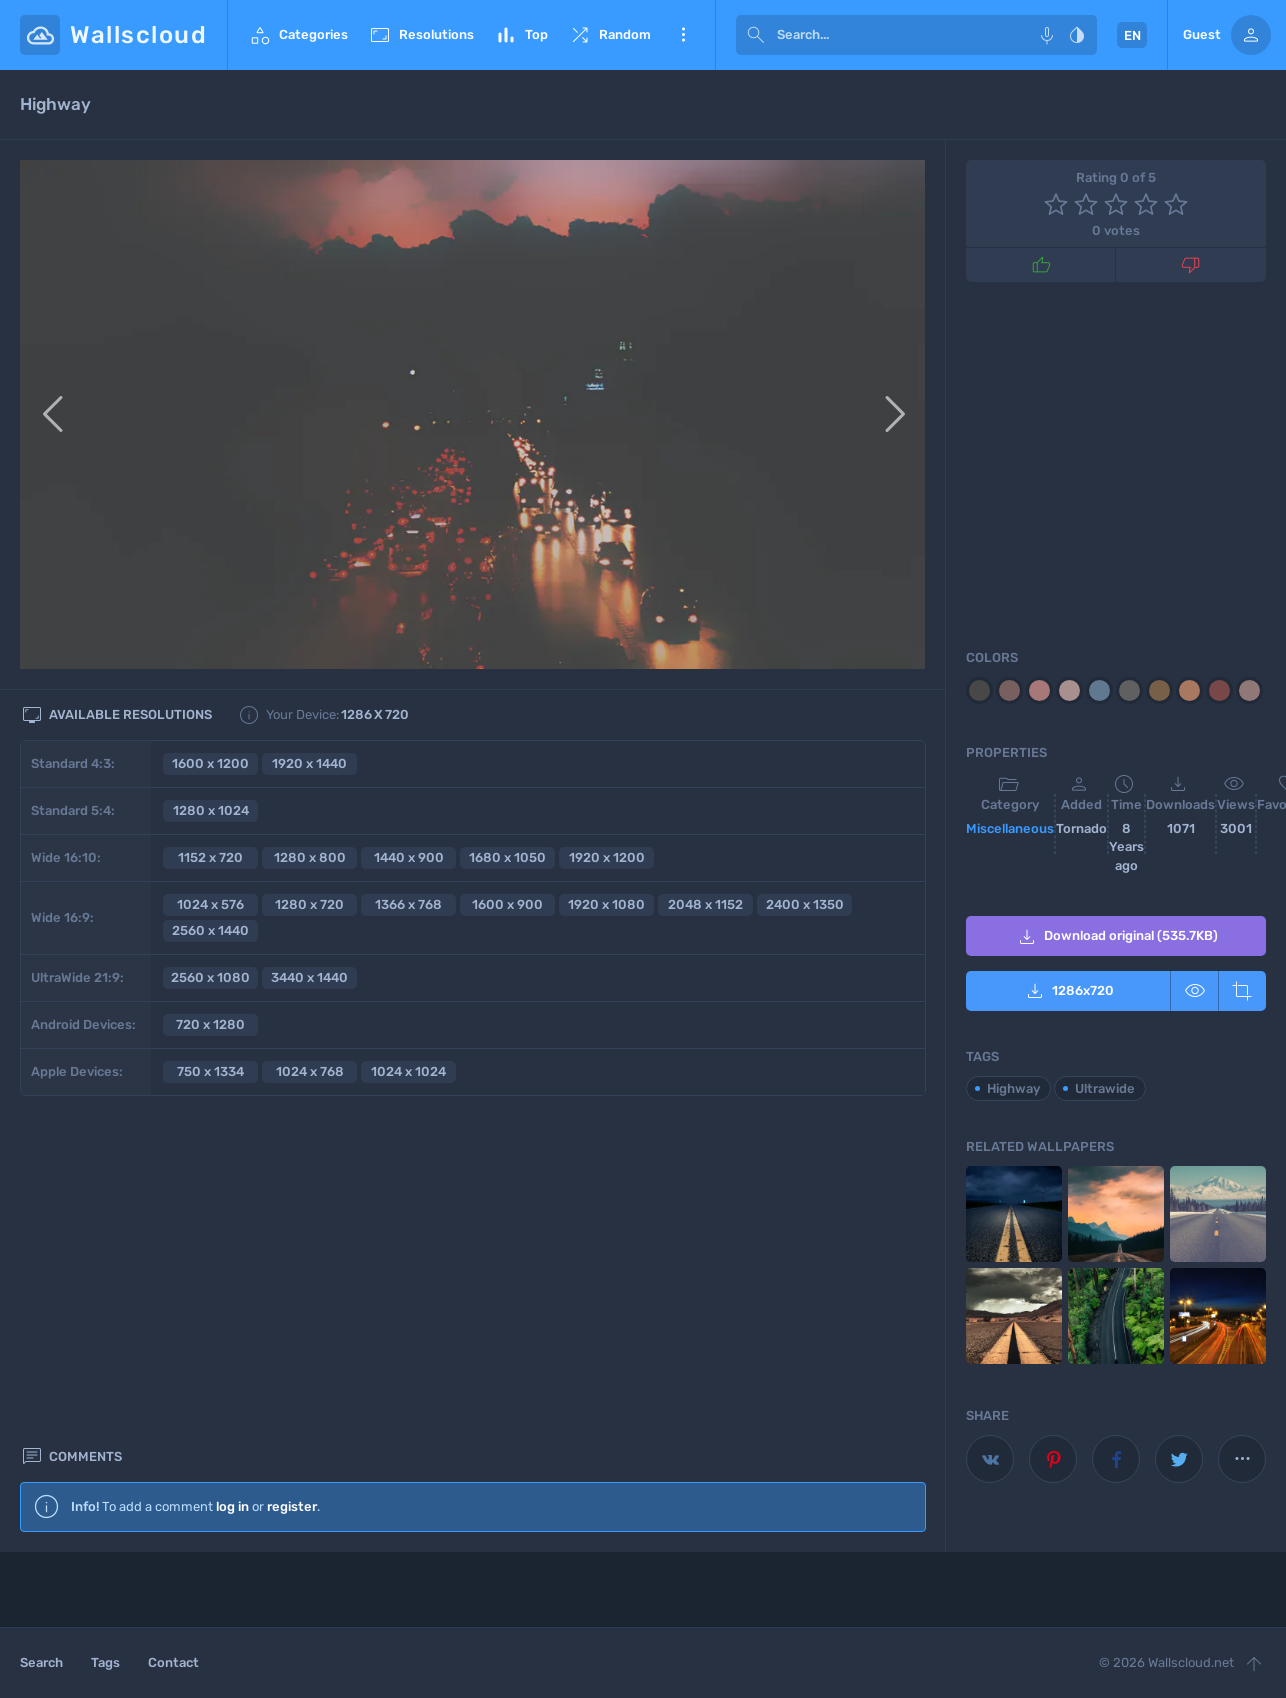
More (683, 35)
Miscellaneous (1010, 828)
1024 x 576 (210, 904)
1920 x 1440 (309, 763)
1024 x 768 (310, 1071)
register (292, 1170)
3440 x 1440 (309, 977)
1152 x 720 (210, 857)
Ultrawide (1105, 1088)
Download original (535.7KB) (1116, 937)
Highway (1013, 1088)
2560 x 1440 (210, 930)
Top (521, 35)
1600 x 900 (507, 904)
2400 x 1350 (805, 904)
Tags (105, 1662)
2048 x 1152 (705, 904)
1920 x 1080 (606, 904)
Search (41, 1662)
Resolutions (421, 35)
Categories (298, 35)
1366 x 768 (408, 904)
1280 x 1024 (211, 810)
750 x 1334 (210, 1071)
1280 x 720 (309, 904)
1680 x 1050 (507, 857)
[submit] (756, 35)
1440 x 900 (409, 857)
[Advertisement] (473, 1375)
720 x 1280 (210, 1024)
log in (232, 1170)
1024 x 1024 (408, 1071)
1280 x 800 (310, 857)
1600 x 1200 (210, 763)
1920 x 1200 (607, 857)
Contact (173, 1662)
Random (609, 35)
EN (1132, 35)
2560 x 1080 (210, 977)
